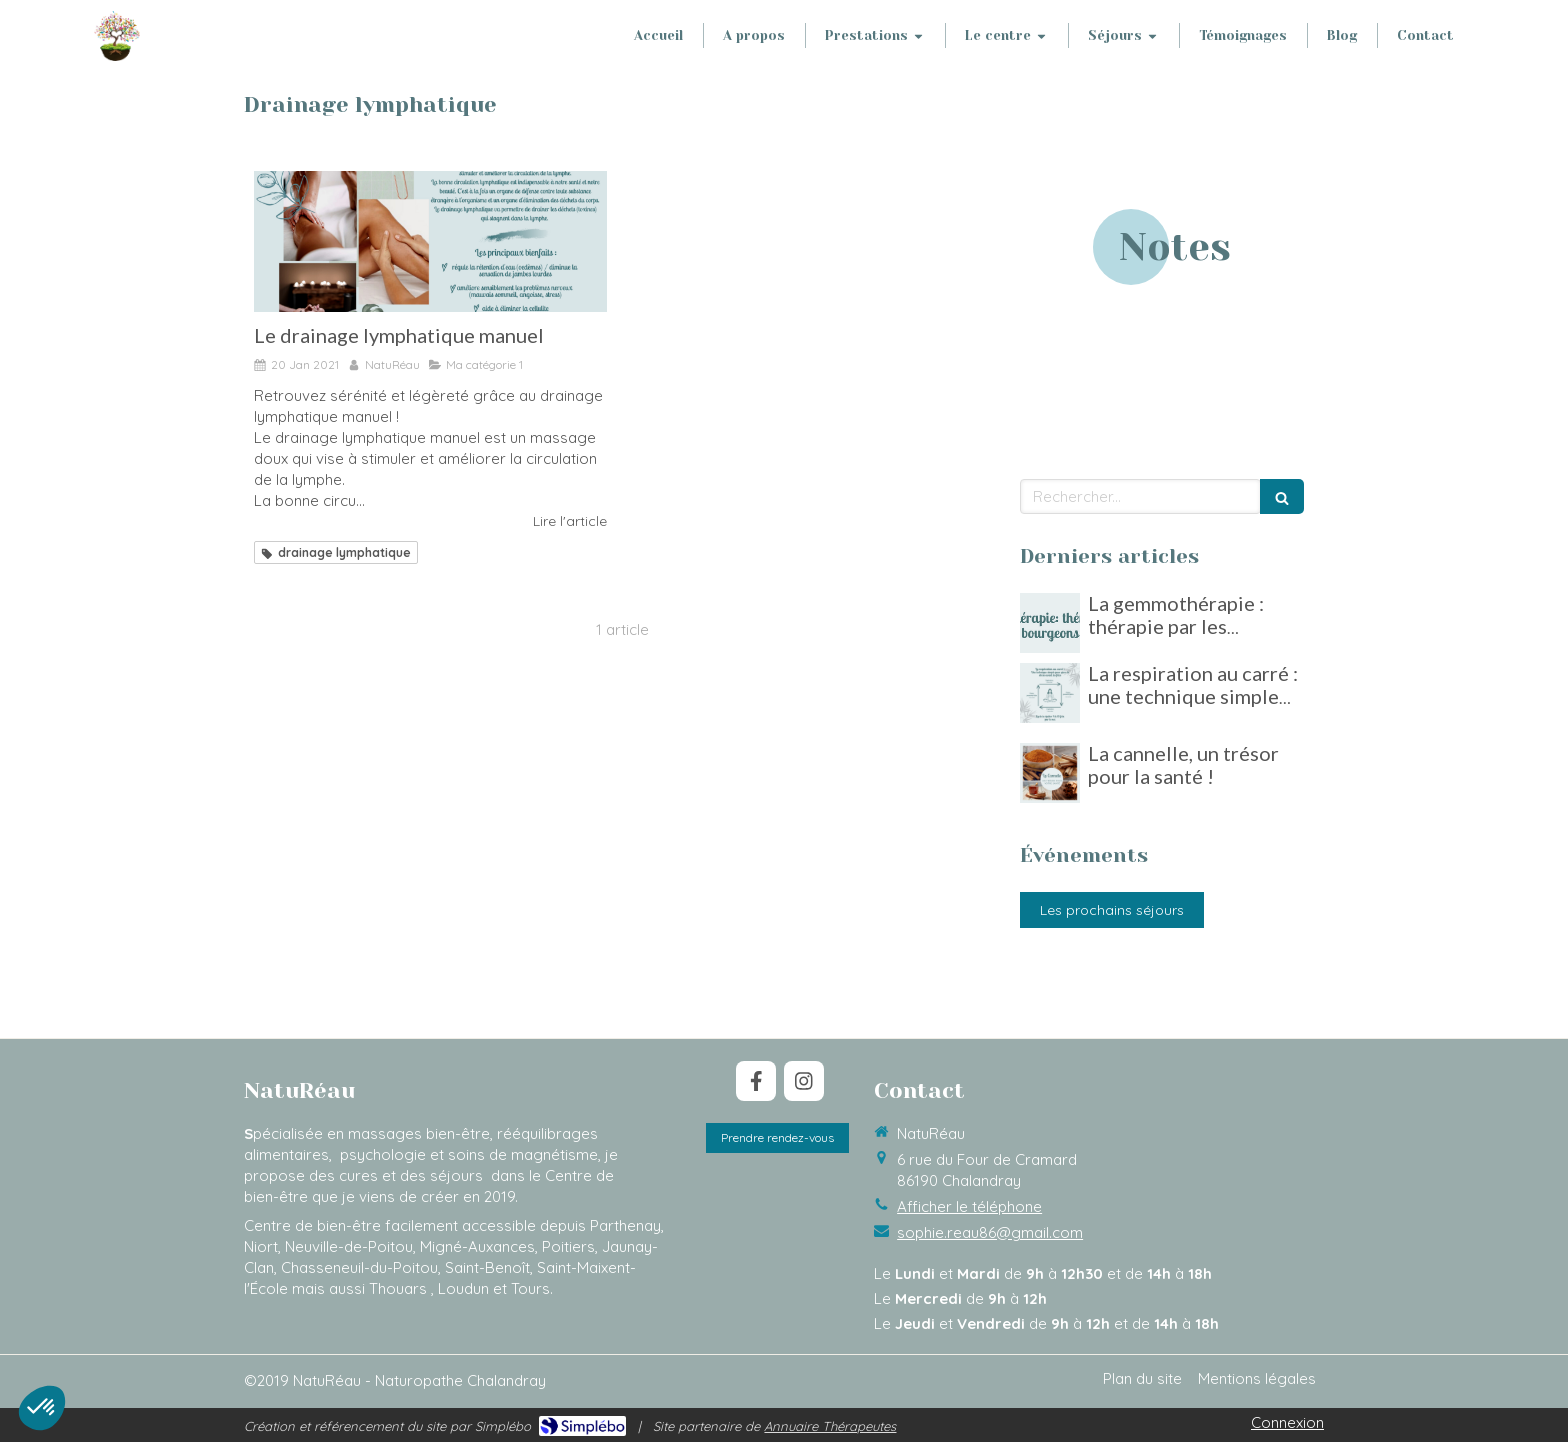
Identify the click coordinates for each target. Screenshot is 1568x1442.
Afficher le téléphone (969, 1206)
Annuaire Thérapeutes (830, 1426)
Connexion (1287, 1422)
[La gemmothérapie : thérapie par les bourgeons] (1050, 623)
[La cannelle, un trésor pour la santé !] (1050, 773)
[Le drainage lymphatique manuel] (430, 241)
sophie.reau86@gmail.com (990, 1232)
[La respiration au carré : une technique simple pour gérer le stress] (1050, 693)
